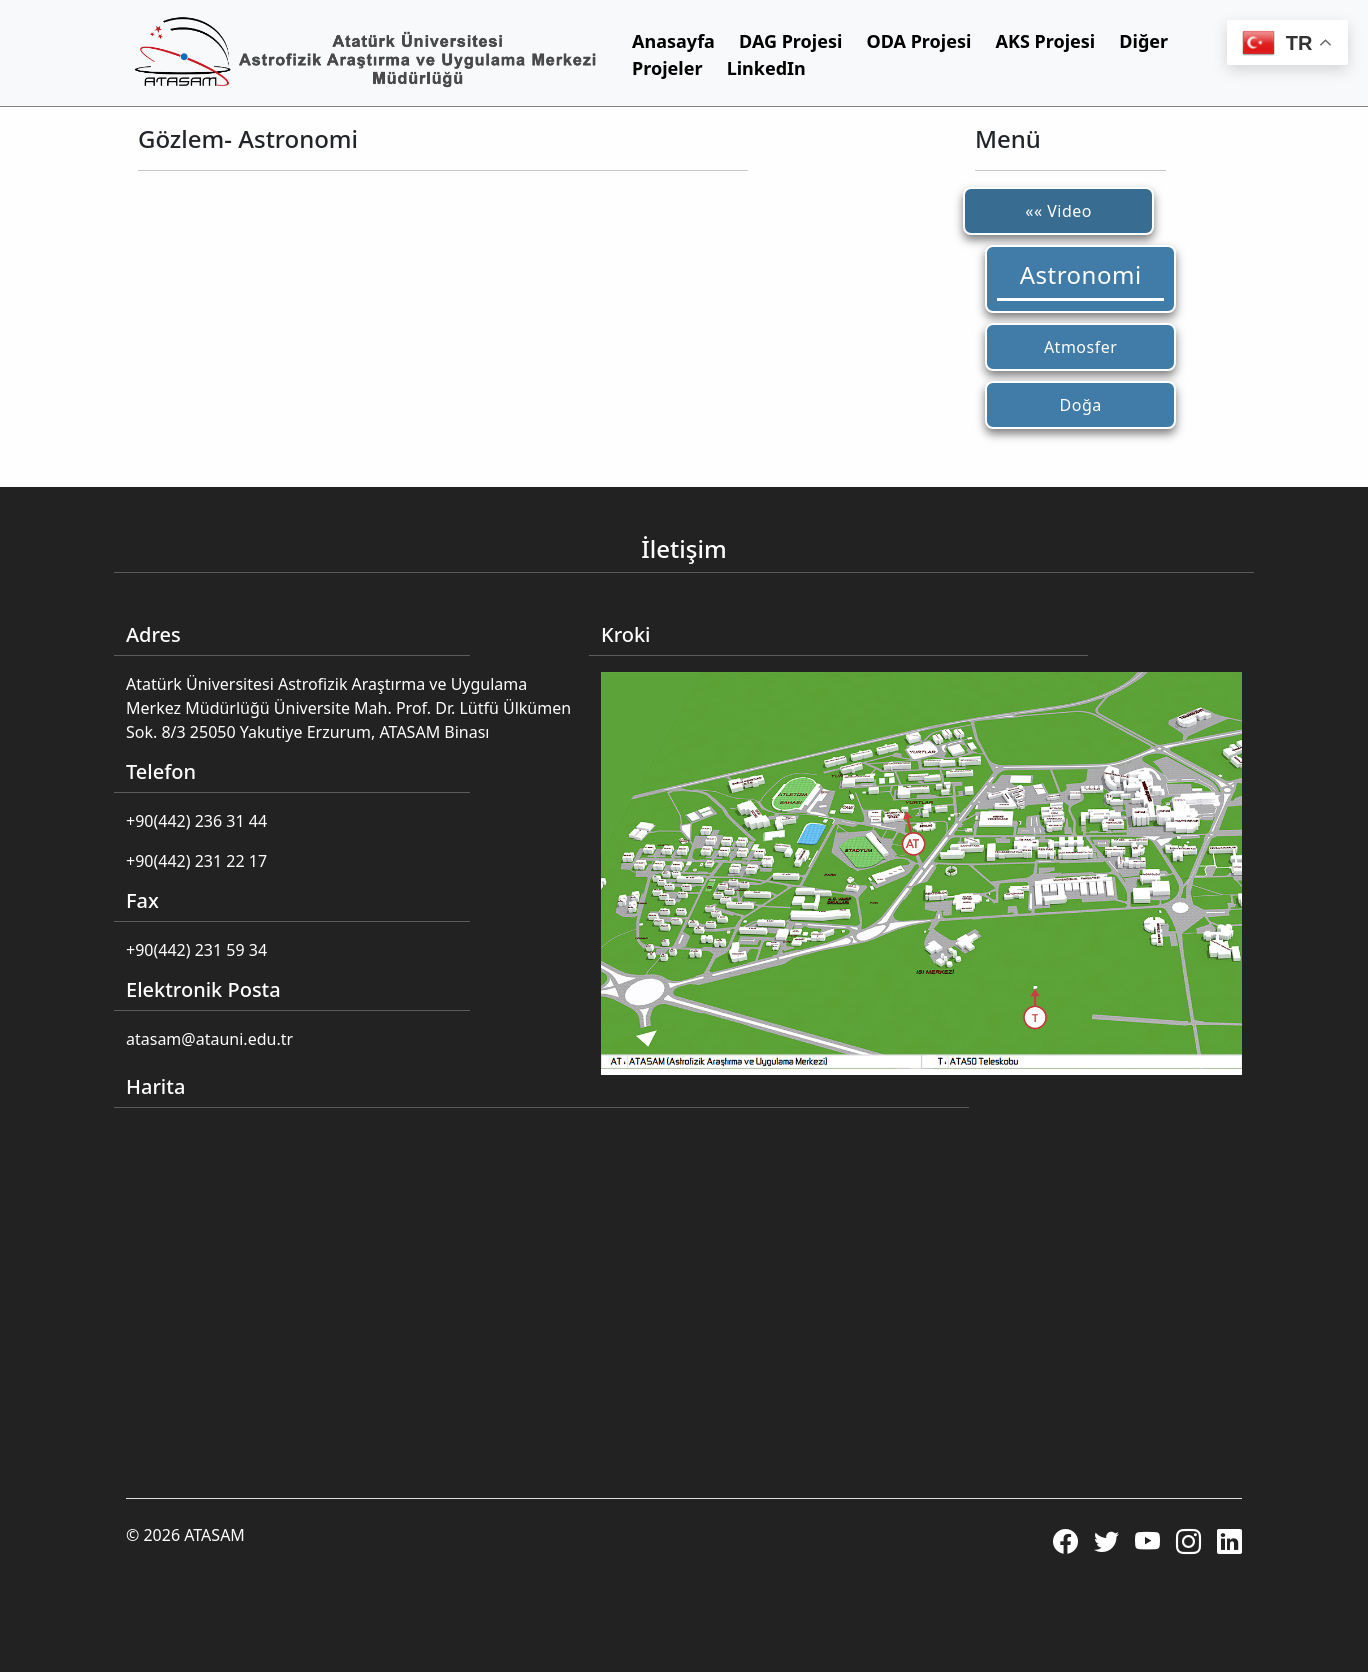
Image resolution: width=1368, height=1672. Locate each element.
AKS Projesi (1046, 41)
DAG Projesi (790, 41)
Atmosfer (1080, 347)
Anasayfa (673, 41)
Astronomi (1081, 274)
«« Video (1058, 211)
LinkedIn (766, 68)
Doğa (1081, 405)
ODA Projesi (919, 41)
